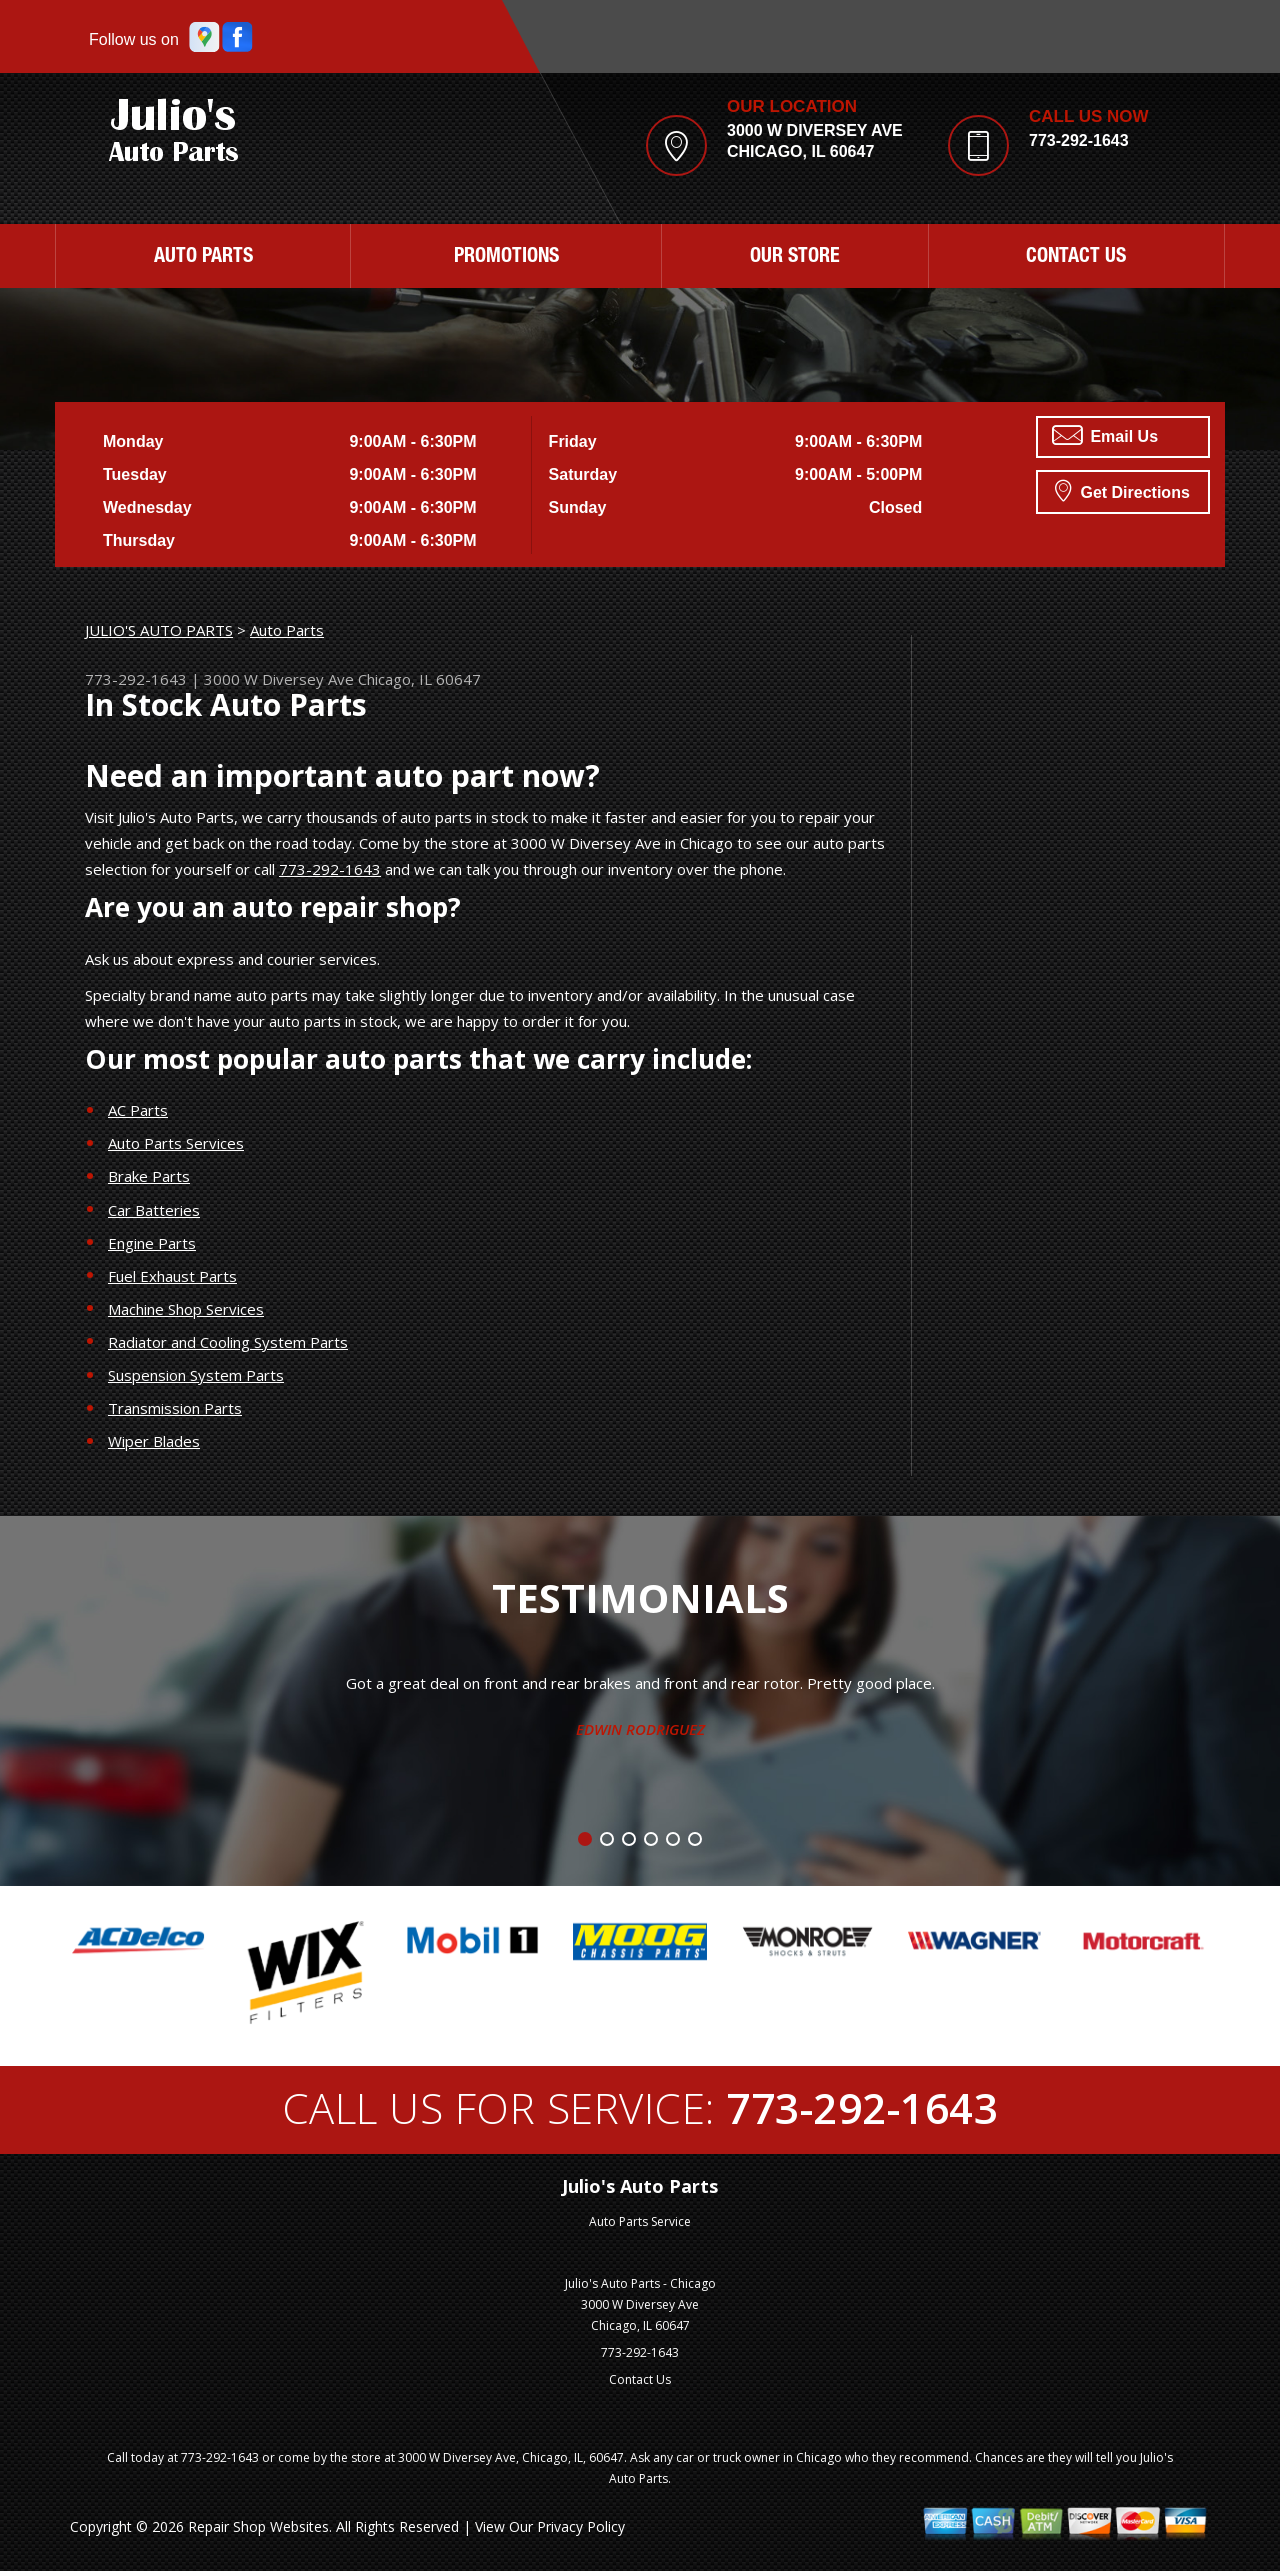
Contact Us (1076, 258)
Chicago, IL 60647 (419, 679)
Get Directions (1122, 490)
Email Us (1105, 435)
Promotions (506, 258)
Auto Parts (203, 258)
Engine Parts (152, 1243)
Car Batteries (154, 1210)
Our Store (795, 258)
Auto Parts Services (176, 1143)
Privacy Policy (581, 2526)
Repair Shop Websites (258, 2526)
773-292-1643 (1079, 140)
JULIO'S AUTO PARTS (159, 630)
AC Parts (138, 1110)
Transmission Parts (175, 1408)
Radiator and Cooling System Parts (228, 1342)
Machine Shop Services (186, 1309)
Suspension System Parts (196, 1375)
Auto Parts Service (640, 2221)
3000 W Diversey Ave (279, 679)
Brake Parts (149, 1176)
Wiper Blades (154, 1441)
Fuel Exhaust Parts (172, 1276)
